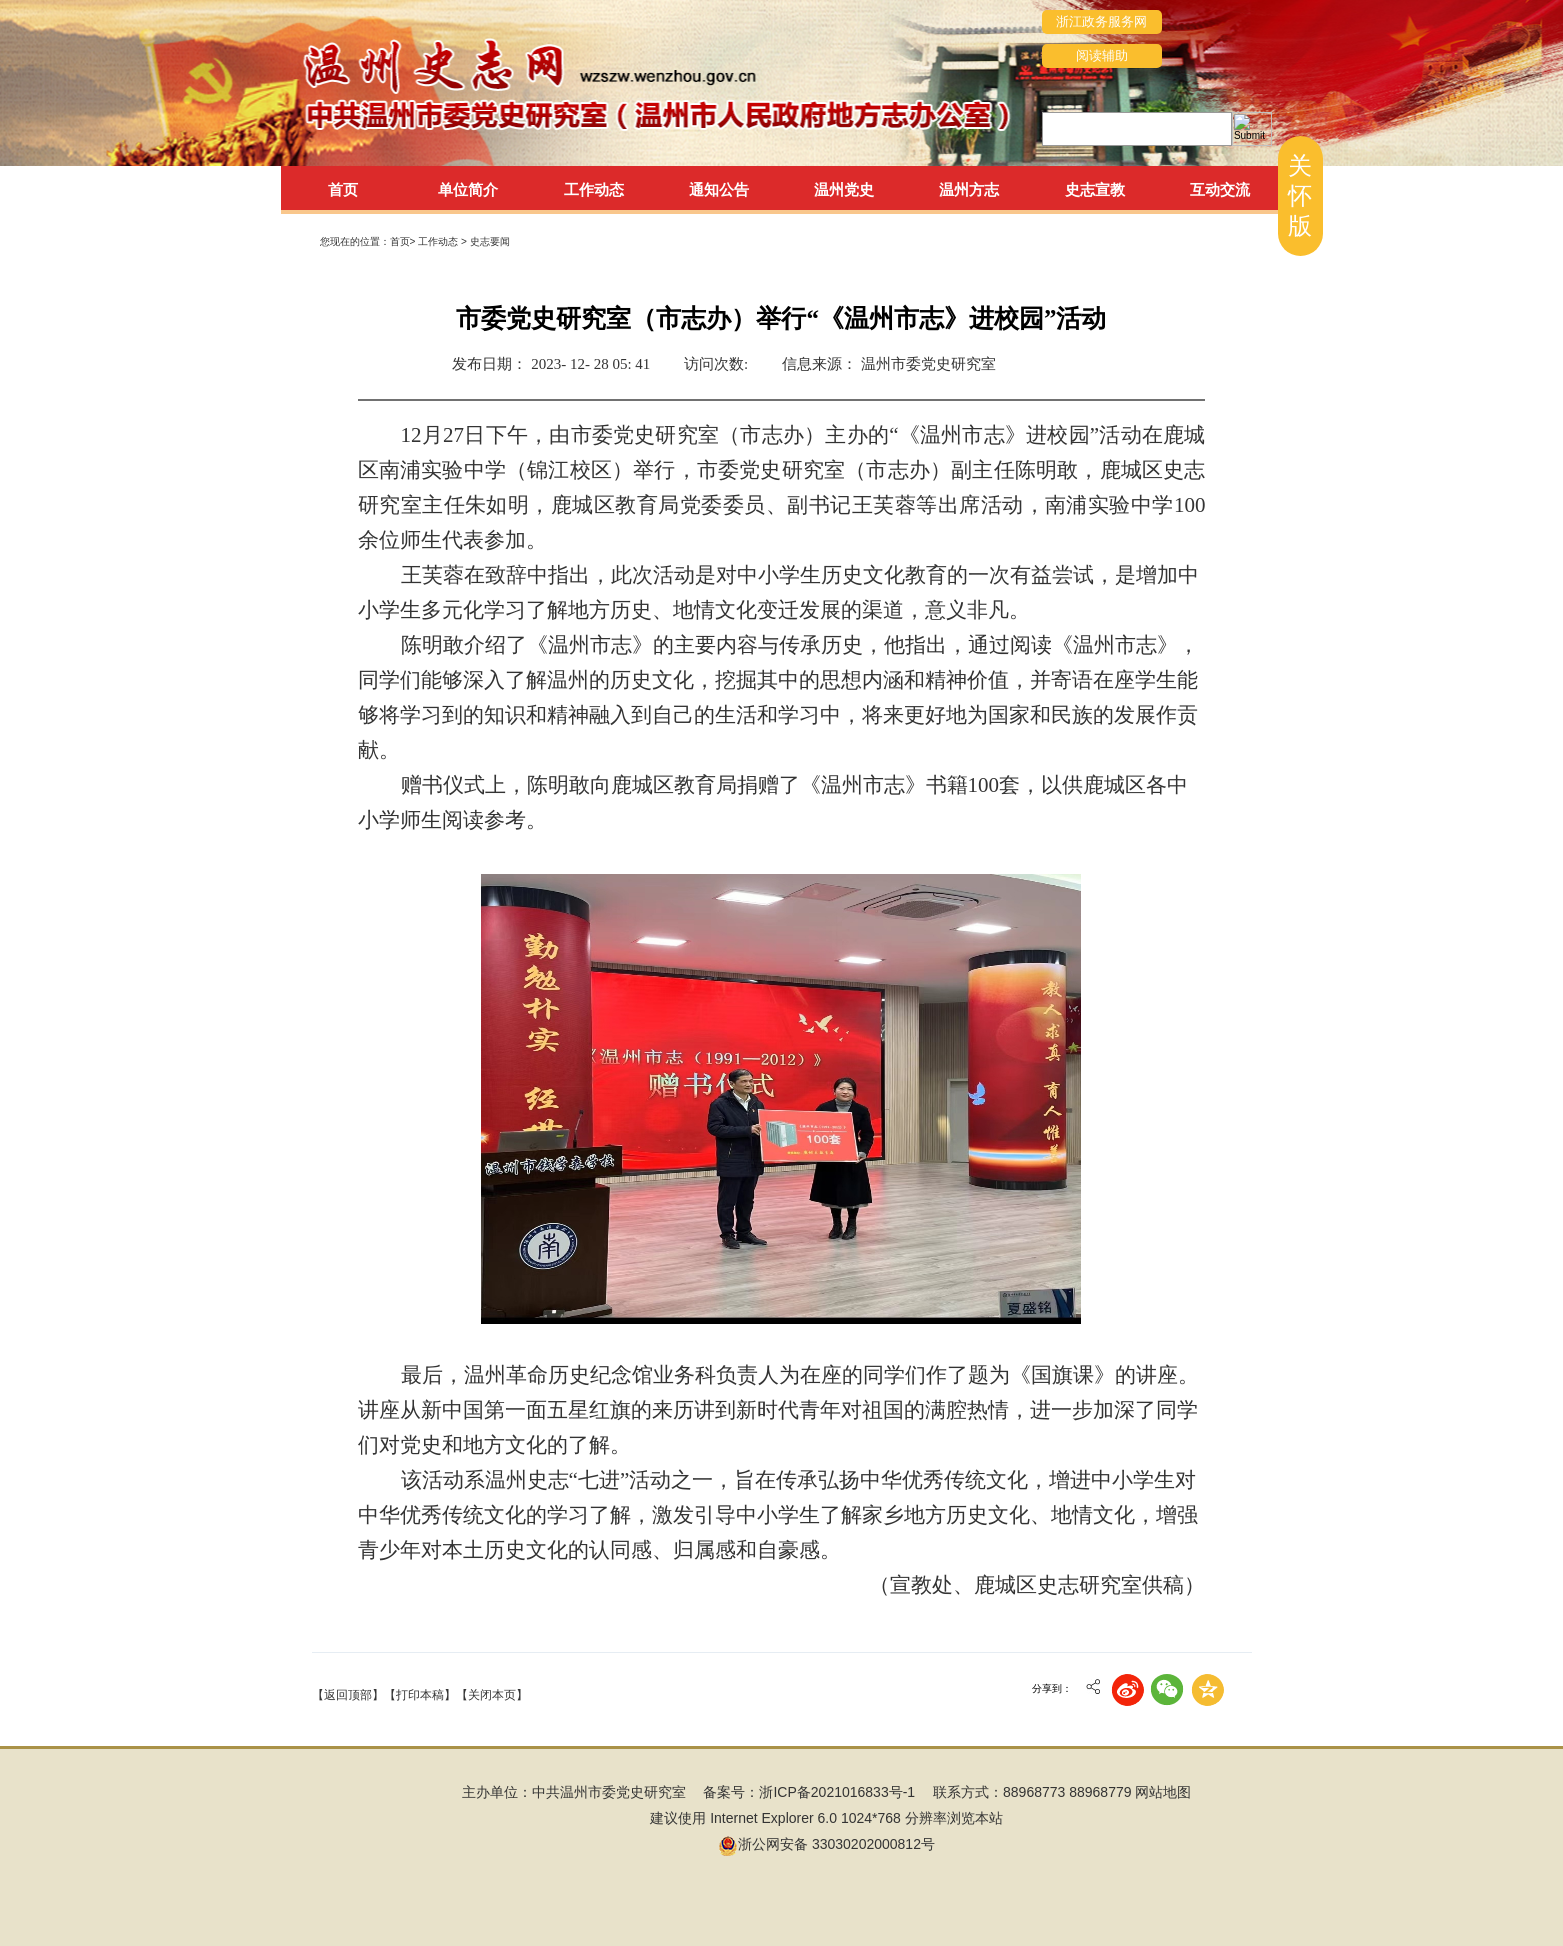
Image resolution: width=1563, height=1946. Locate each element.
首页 (343, 189)
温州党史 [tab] (844, 189)
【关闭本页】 (492, 1695)
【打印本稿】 (420, 1695)
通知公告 (719, 189)
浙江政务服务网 (1101, 21)
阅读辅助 (1102, 55)
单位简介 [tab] (468, 189)
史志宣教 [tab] (1095, 189)
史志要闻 (490, 241)
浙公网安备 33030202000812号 (826, 1844)
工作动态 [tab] (594, 189)
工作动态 (439, 241)
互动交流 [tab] (1220, 189)
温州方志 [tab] (969, 189)
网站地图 (1163, 1792)
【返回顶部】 (348, 1695)
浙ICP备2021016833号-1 (837, 1792)
